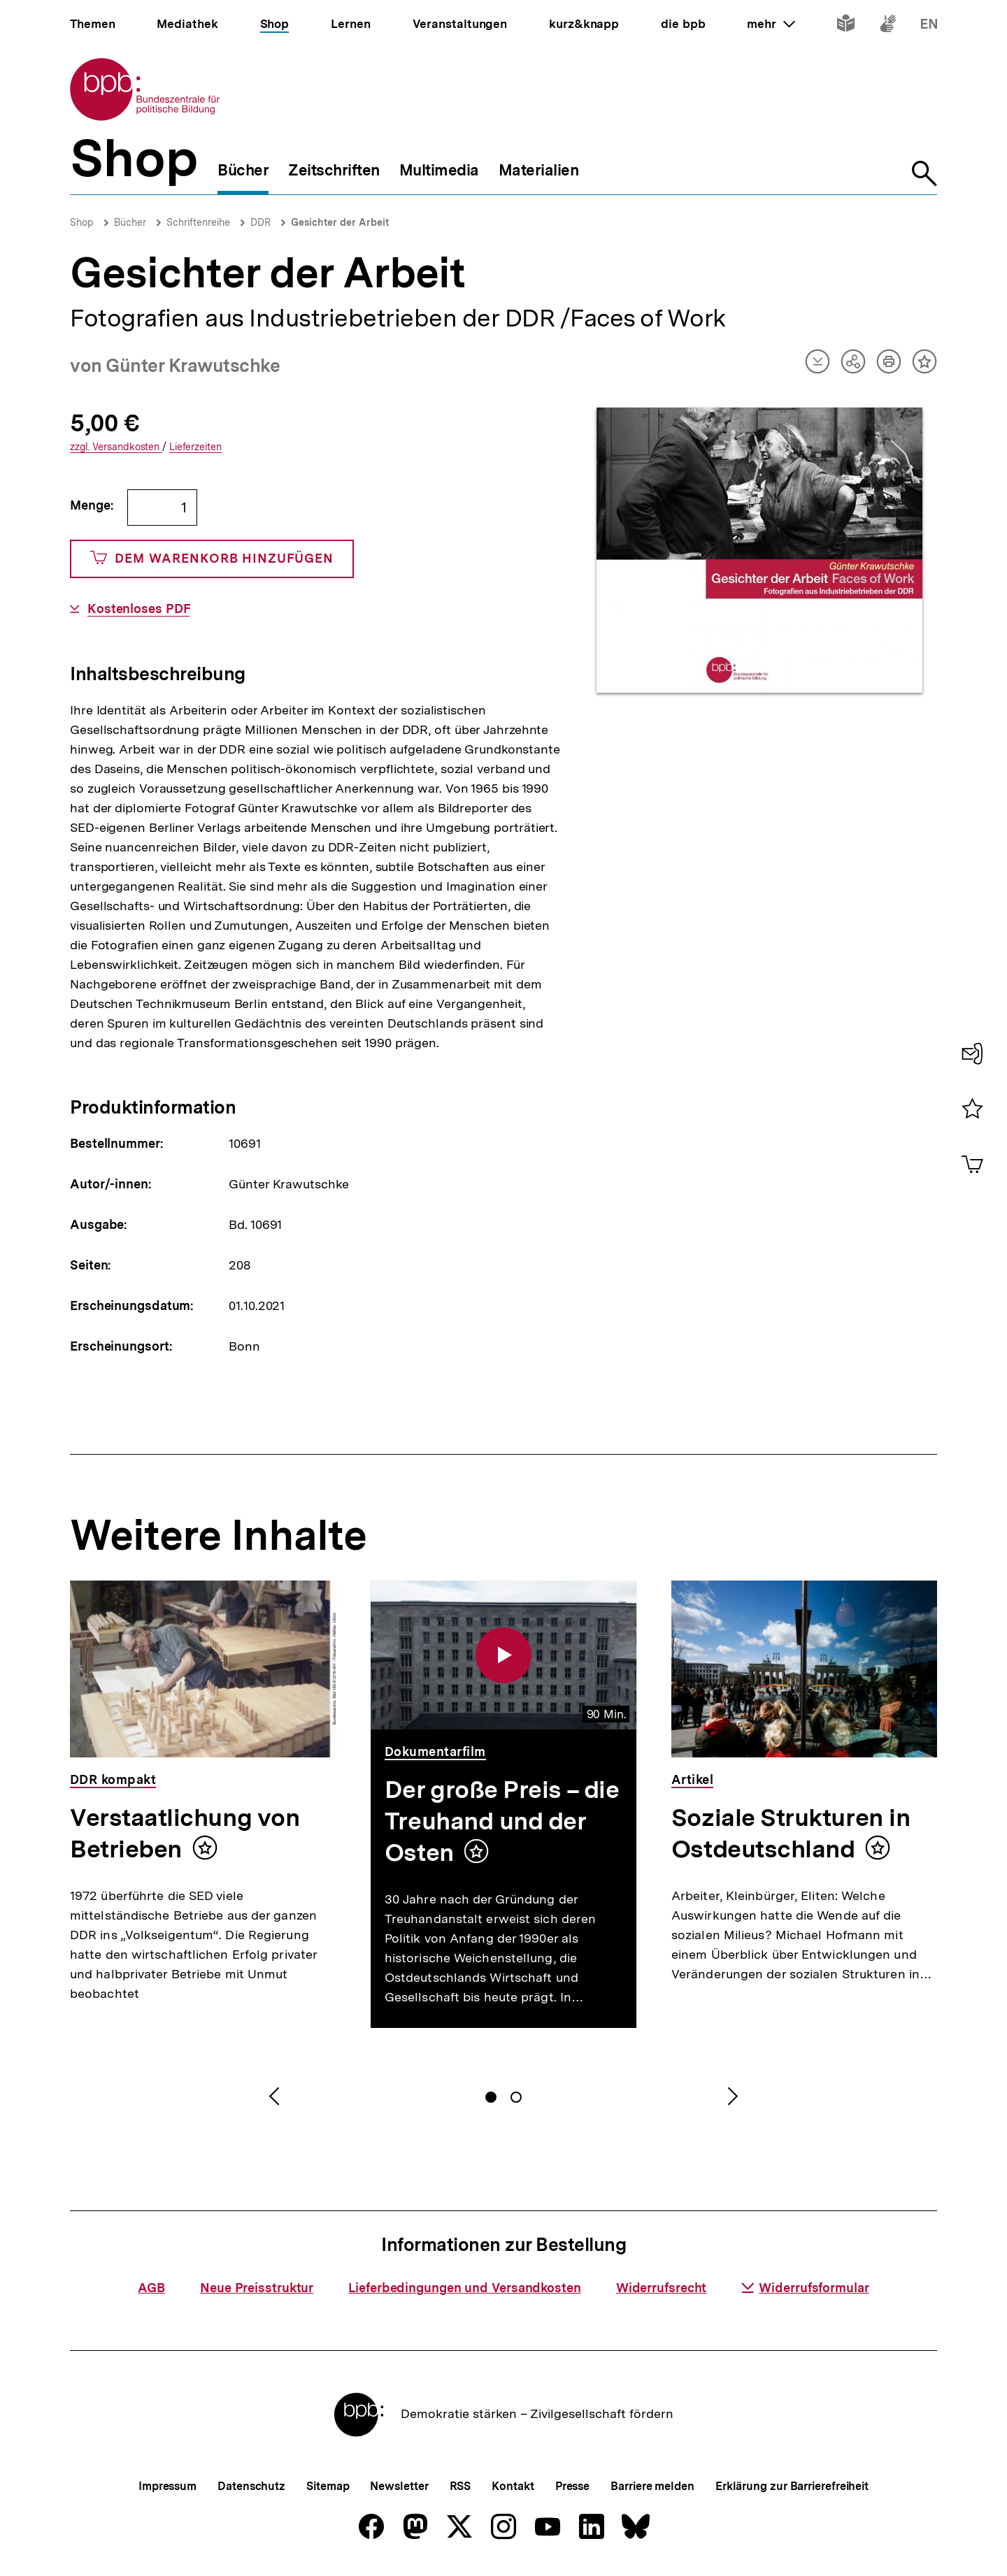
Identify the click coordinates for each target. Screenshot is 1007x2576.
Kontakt (513, 2486)
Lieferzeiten (195, 447)
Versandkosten (116, 447)
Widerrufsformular (805, 2287)
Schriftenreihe (198, 222)
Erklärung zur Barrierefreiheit (792, 2486)
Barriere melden (652, 2486)
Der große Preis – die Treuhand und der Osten (502, 1821)
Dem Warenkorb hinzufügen (212, 558)
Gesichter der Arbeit (340, 222)
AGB (151, 2287)
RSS (460, 2486)
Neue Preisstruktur (256, 2287)
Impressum (167, 2486)
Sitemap (327, 2486)
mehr (770, 24)
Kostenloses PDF (138, 609)
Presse (572, 2486)
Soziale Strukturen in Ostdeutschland (790, 1833)
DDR (260, 222)
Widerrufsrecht (661, 2287)
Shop (82, 222)
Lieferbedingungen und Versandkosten (464, 2287)
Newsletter (399, 2486)
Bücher (130, 222)
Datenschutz (251, 2486)
